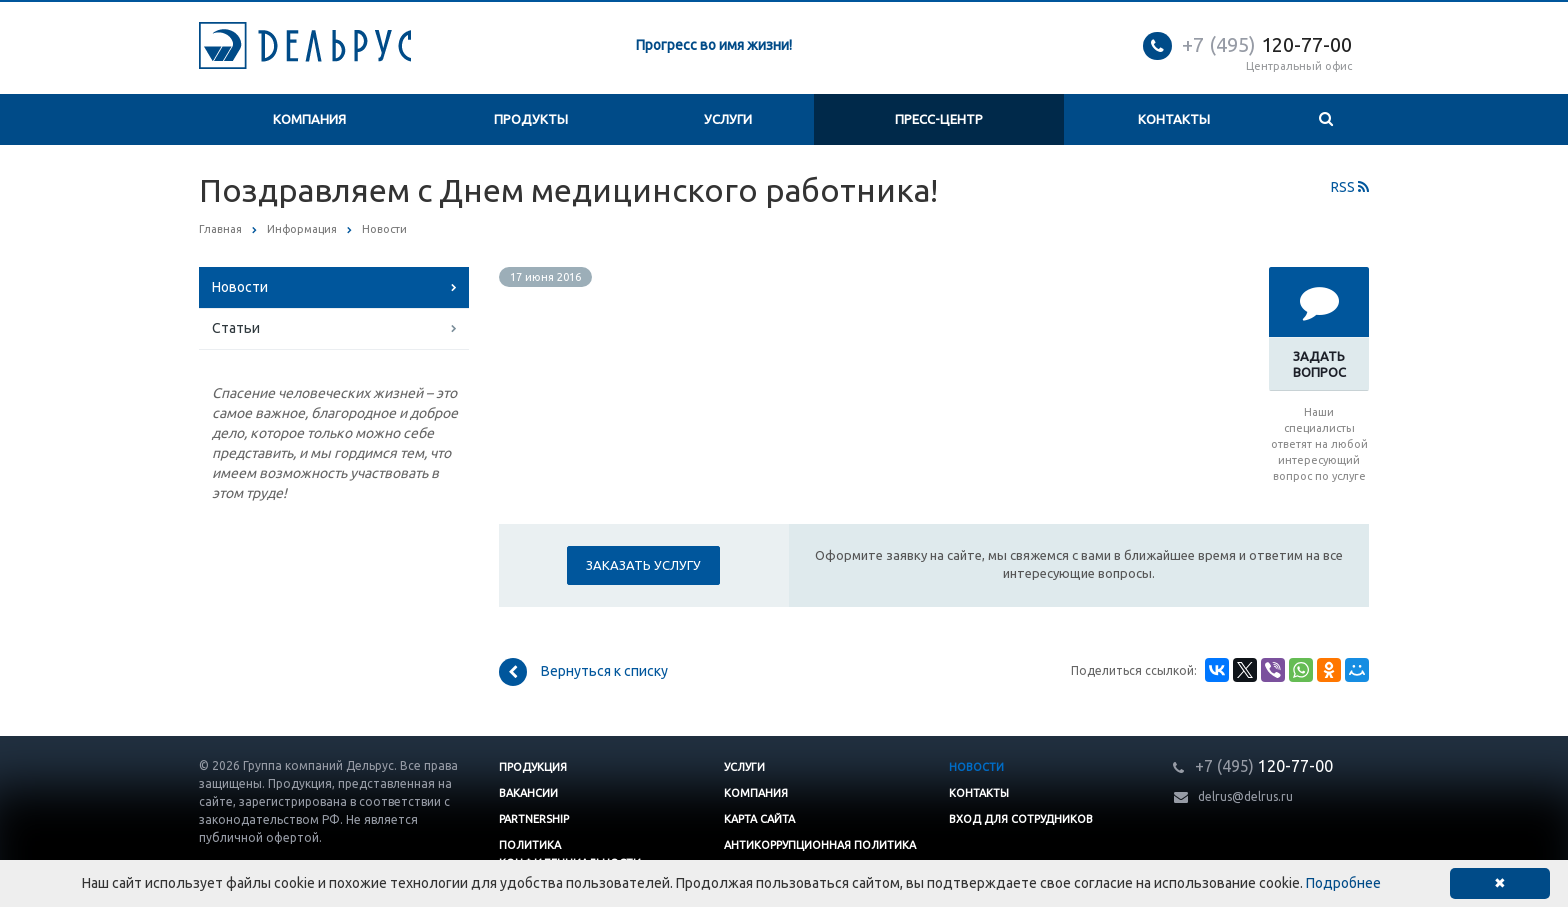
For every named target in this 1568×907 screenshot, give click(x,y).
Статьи (236, 328)
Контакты (1174, 119)
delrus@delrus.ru (1245, 796)
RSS (1350, 187)
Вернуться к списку (583, 672)
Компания (309, 119)
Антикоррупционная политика (820, 845)
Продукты (531, 119)
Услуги (728, 119)
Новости (240, 287)
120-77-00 (1267, 44)
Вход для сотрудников (1021, 819)
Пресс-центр (939, 119)
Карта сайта (759, 819)
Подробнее (1343, 883)
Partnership (534, 819)
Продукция (533, 767)
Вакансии (528, 793)
